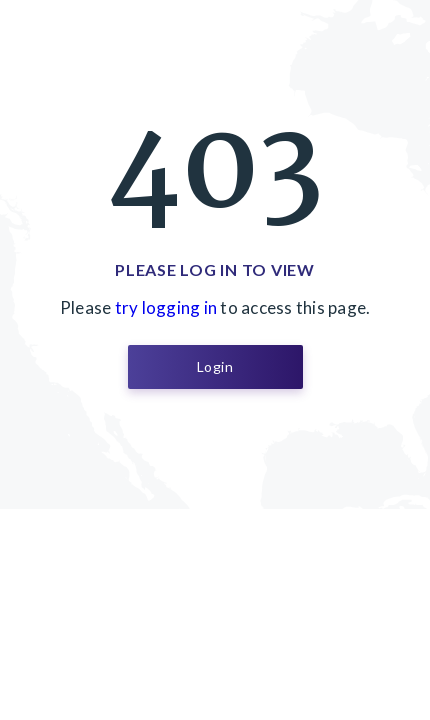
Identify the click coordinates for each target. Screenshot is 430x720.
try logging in (166, 307)
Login (215, 366)
